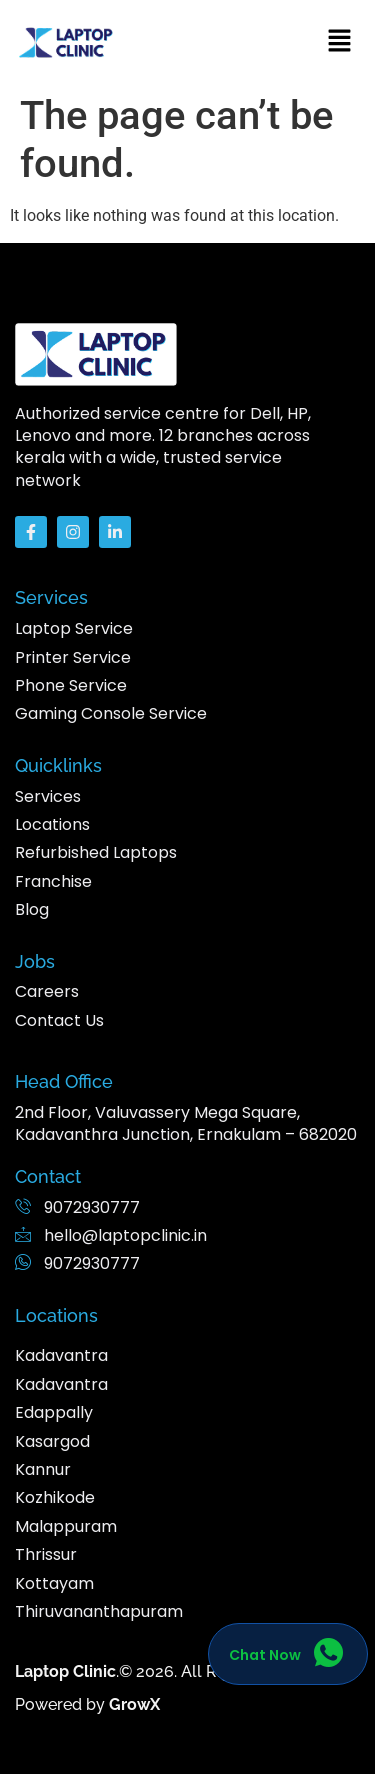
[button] (340, 42)
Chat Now (265, 1656)
